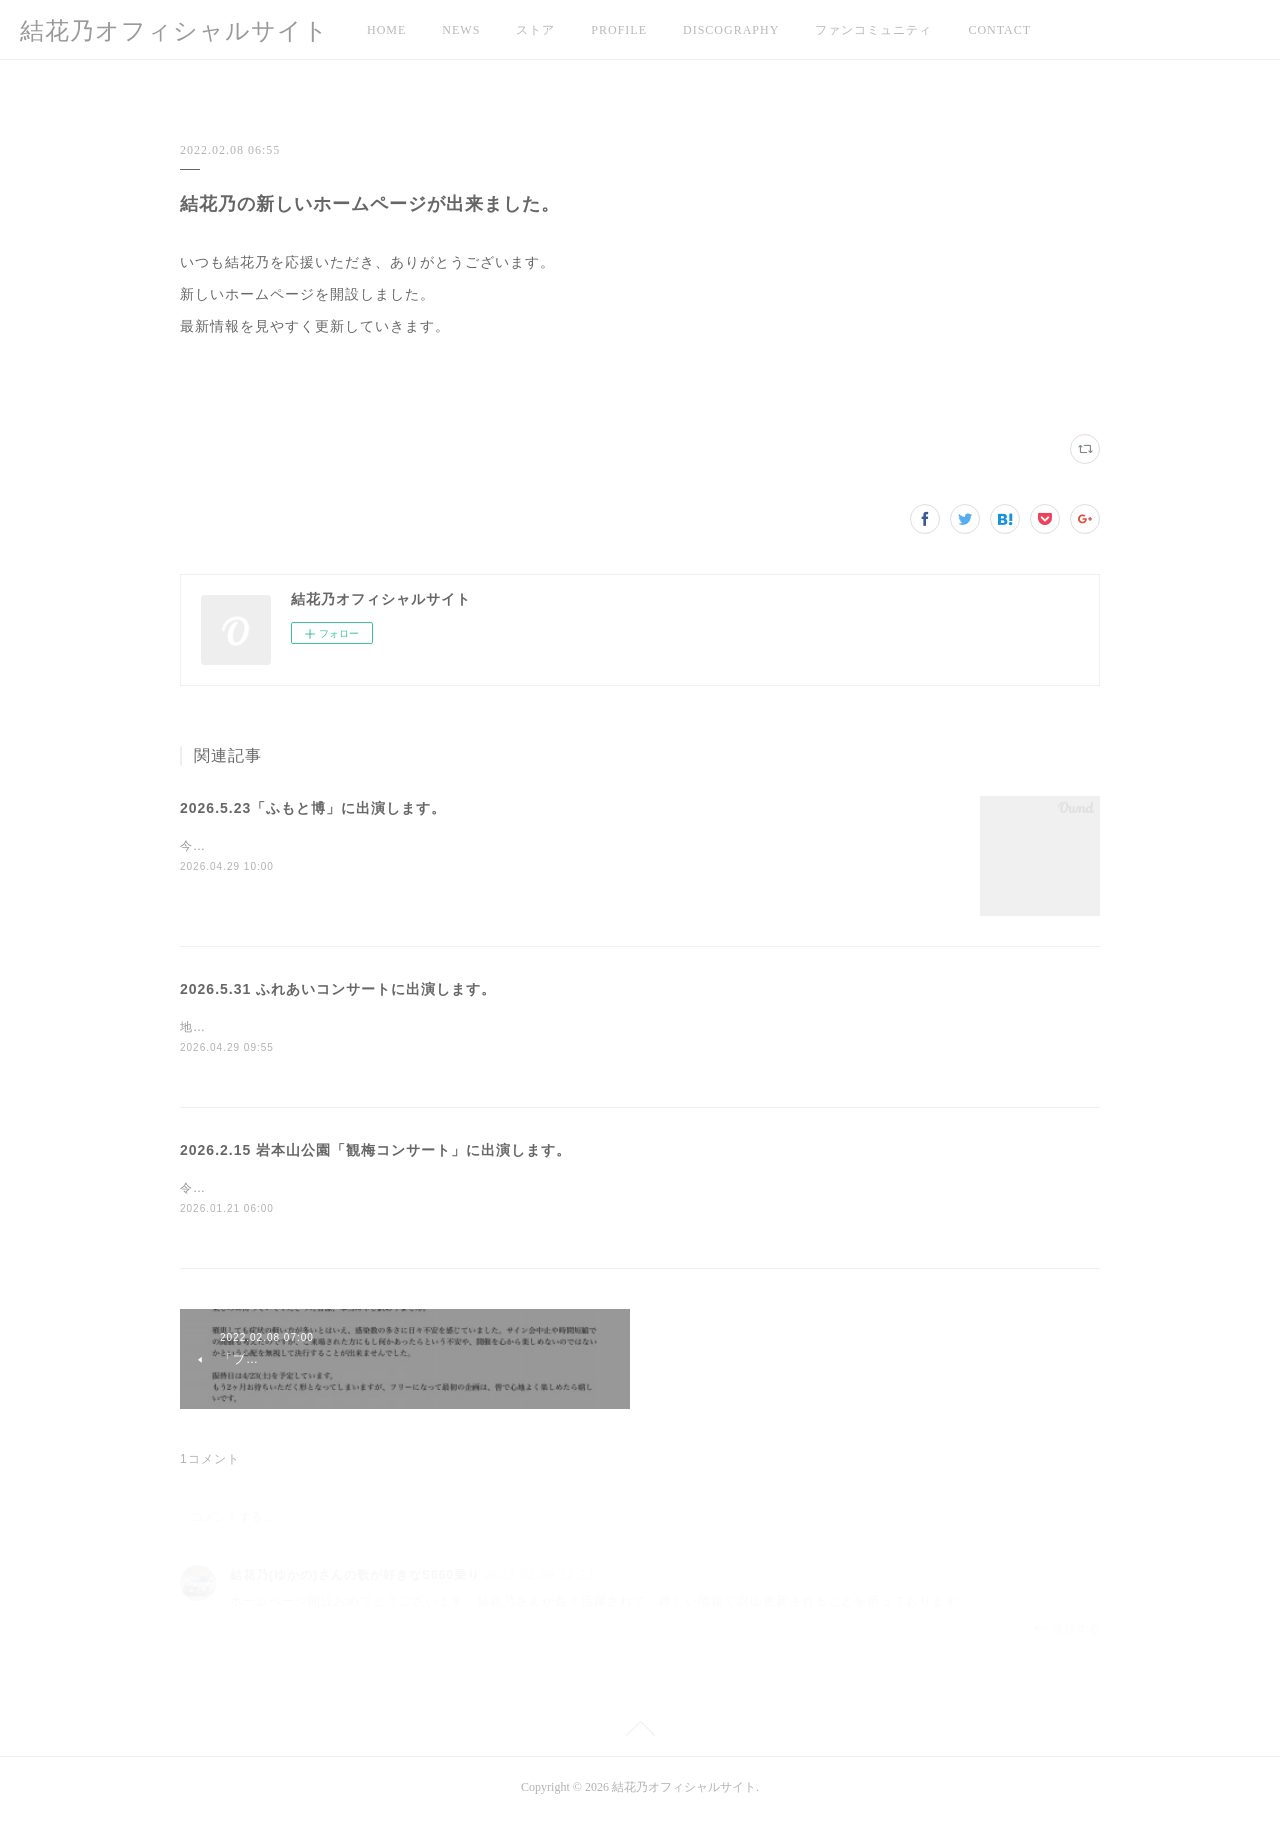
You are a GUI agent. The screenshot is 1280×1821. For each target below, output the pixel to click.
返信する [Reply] (1066, 1631)
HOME (386, 30)
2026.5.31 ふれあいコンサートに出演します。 (338, 989)
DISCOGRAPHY (731, 30)
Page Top (640, 1734)
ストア (535, 30)
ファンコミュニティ (873, 30)
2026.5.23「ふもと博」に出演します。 (313, 808)
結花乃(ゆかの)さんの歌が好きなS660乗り (355, 1577)
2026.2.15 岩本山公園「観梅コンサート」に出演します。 (375, 1151)
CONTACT (999, 30)
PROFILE (619, 30)
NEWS (461, 30)
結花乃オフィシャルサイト (174, 31)
